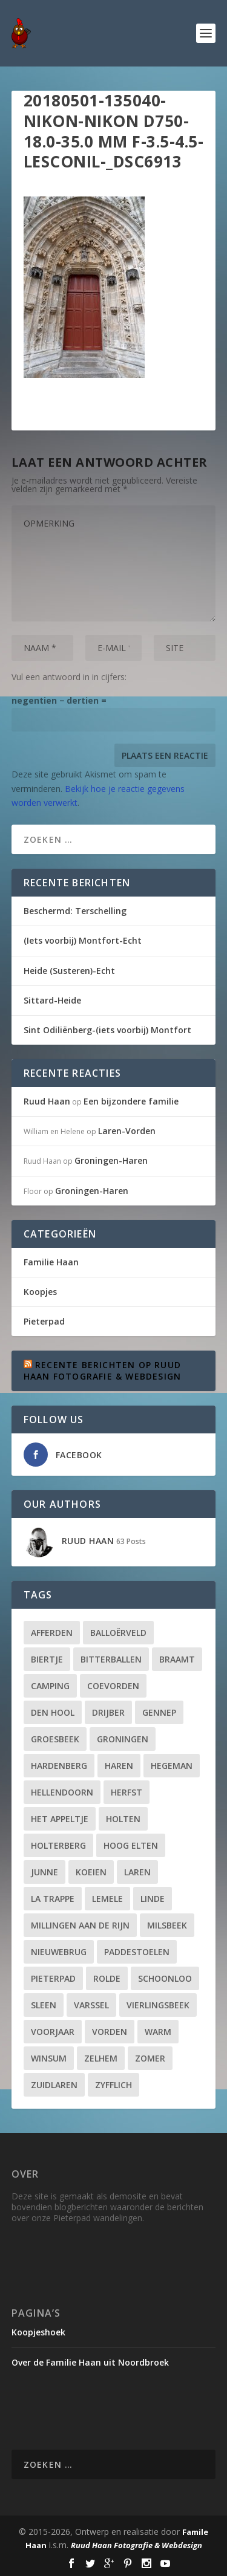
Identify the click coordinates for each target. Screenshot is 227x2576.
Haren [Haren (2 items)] (119, 1765)
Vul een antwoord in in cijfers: (69, 677)
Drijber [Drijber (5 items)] (108, 1712)
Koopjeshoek (38, 2332)
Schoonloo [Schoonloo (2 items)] (165, 1978)
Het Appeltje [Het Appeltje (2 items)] (59, 1819)
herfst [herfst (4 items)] (126, 1792)
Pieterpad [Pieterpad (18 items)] (53, 1978)
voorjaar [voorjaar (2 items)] (52, 2031)
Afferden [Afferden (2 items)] (52, 1632)
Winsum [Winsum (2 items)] (49, 2058)
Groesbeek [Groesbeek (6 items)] (55, 1739)
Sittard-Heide (52, 1000)
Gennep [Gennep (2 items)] (159, 1712)
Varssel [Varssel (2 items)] (91, 2005)
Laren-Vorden (127, 1131)
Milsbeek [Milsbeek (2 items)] (167, 1925)
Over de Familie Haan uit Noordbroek (90, 2362)
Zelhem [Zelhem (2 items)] (100, 2058)
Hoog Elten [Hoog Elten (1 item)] (131, 1845)
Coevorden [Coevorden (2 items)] (113, 1686)
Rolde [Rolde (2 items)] (106, 1978)
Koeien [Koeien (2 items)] (91, 1872)
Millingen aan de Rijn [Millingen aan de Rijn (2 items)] (80, 1925)
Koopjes (40, 1291)
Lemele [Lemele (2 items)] (107, 1898)
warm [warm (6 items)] (158, 2031)
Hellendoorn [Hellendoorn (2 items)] (62, 1792)
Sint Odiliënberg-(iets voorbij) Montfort (107, 1030)
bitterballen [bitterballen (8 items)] (111, 1659)
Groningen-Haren (111, 1160)
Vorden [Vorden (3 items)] (109, 2031)
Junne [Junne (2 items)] (44, 1872)
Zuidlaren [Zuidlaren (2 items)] (54, 2085)
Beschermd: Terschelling (75, 911)
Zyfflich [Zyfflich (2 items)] (113, 2085)
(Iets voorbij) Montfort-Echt (83, 940)
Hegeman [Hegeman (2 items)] (171, 1765)
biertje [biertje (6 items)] (47, 1659)
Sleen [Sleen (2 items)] (43, 2005)
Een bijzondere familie (131, 1101)
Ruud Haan (47, 1101)
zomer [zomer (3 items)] (150, 2058)
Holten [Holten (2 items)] (123, 1819)
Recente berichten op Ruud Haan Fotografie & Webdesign (102, 1370)
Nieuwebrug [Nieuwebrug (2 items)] (59, 1952)
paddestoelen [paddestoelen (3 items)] (136, 1952)
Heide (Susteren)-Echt (69, 970)
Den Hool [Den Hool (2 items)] (52, 1712)
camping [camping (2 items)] (50, 1686)
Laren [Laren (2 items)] (137, 1872)
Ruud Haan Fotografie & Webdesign (136, 2545)
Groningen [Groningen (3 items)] (122, 1739)
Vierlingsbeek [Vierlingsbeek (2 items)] (158, 2005)
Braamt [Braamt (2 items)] (177, 1659)
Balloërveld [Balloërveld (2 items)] (118, 1632)
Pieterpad (44, 1321)
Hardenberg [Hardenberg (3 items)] (59, 1765)
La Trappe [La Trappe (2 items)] (52, 1898)
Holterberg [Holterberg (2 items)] (58, 1845)
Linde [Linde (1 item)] (152, 1898)
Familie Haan (51, 1262)
